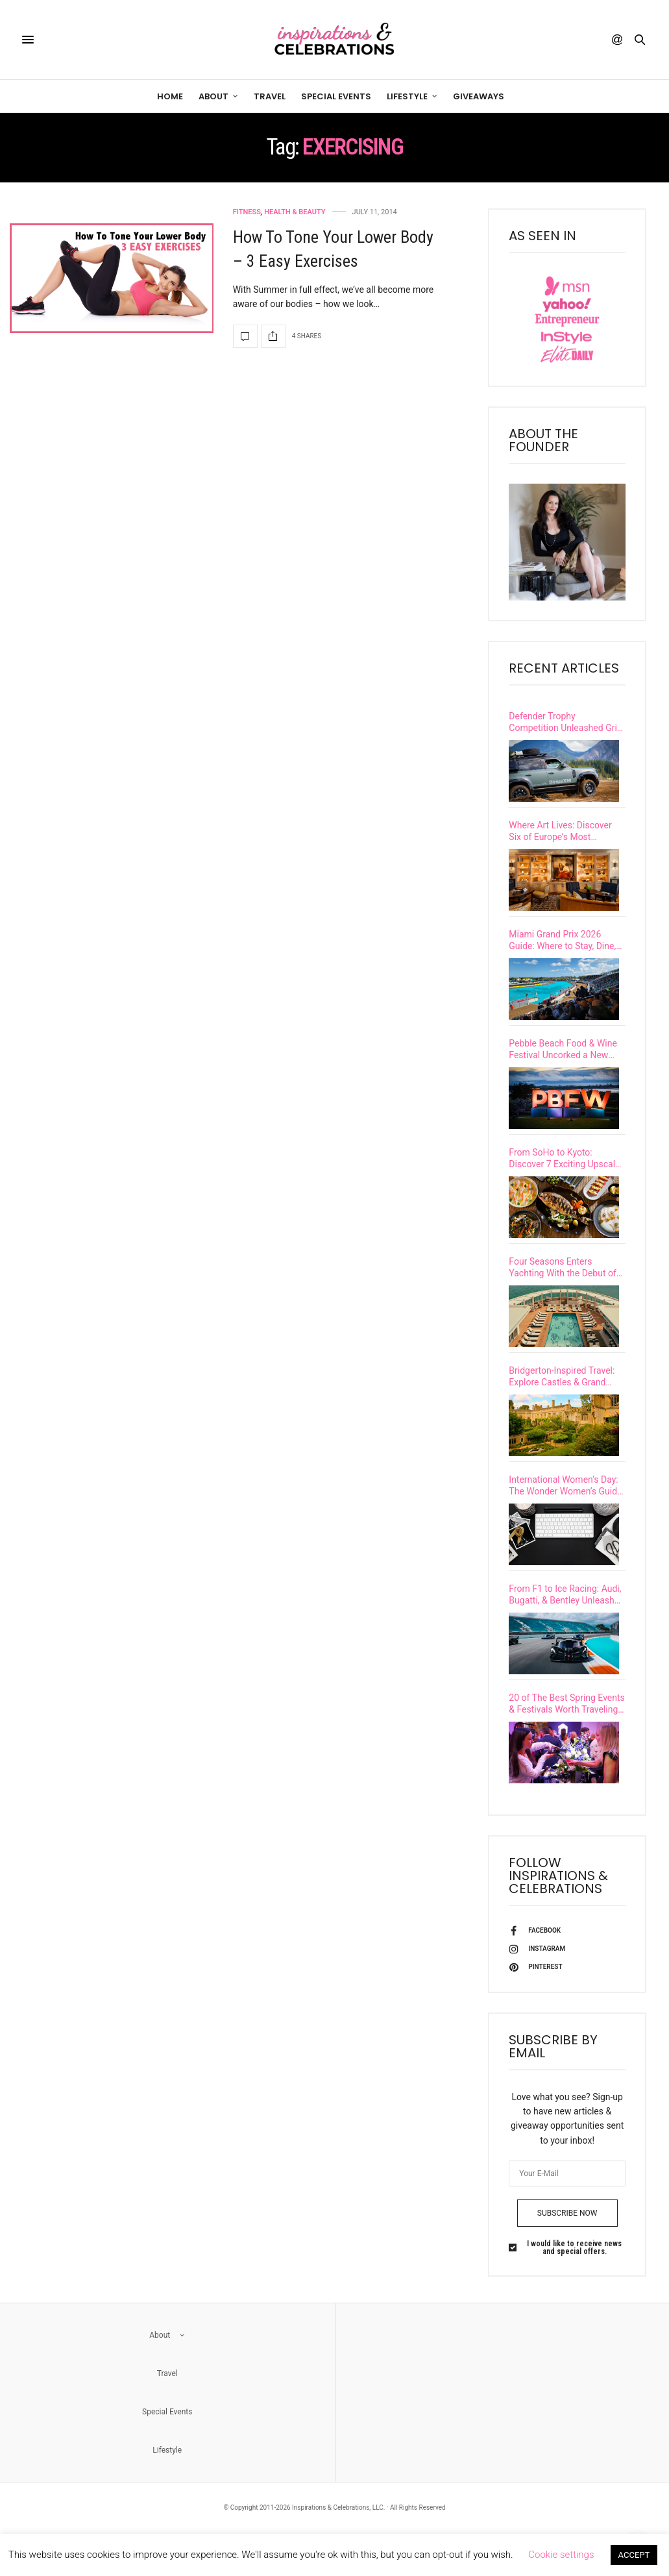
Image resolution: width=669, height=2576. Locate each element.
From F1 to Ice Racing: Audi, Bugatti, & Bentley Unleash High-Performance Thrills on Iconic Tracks (565, 1620)
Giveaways (478, 96)
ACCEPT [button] (634, 2555)
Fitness (247, 212)
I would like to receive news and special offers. (574, 2280)
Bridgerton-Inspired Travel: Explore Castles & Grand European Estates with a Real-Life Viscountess (561, 1394)
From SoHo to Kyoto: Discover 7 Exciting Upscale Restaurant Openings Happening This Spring (564, 1169)
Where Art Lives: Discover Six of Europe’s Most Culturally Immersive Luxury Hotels (564, 831)
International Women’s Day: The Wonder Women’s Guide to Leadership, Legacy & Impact (565, 1507)
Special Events (336, 96)
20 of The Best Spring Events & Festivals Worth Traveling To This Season (566, 1732)
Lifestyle (407, 96)
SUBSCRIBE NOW (567, 2245)
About (213, 96)
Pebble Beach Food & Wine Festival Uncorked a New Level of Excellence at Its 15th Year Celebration (563, 1056)
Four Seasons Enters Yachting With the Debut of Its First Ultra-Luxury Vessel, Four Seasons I (564, 1281)
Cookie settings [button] (561, 2554)
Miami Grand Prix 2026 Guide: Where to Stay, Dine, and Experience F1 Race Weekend (562, 943)
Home (170, 96)
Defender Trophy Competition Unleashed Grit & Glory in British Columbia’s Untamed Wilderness (565, 722)
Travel (270, 96)
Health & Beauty (294, 212)
